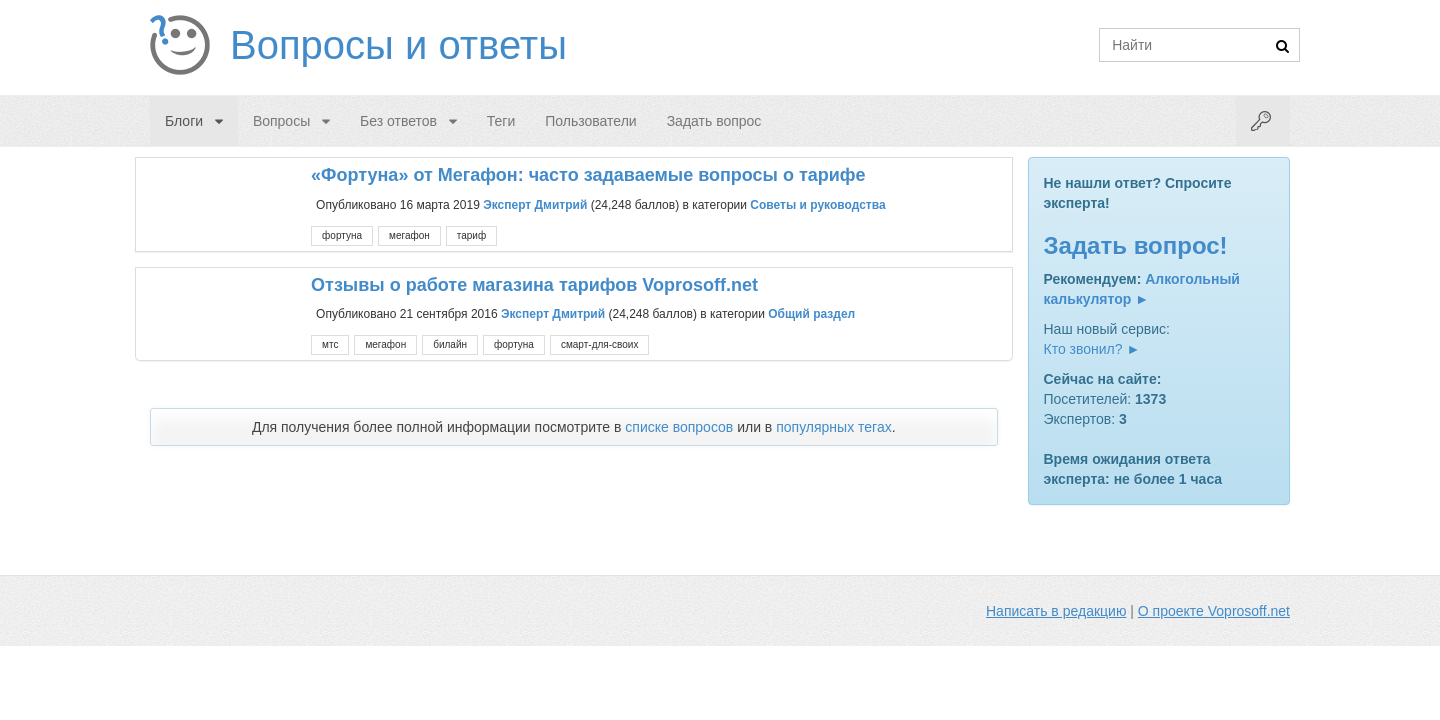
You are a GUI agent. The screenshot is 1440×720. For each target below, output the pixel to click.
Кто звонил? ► (1092, 349)
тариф (471, 235)
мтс (330, 344)
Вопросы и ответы (398, 45)
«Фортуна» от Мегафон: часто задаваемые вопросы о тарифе (588, 175)
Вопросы (281, 121)
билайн (450, 344)
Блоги (184, 121)
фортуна (342, 235)
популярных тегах (834, 427)
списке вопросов (679, 427)
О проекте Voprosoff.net (1214, 611)
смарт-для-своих (599, 344)
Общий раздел (811, 314)
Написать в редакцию (1056, 611)
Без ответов (398, 121)
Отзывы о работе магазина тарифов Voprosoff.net (534, 285)
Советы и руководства (817, 204)
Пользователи (590, 121)
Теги (501, 121)
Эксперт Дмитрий (535, 204)
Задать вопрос (714, 121)
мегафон (409, 235)
